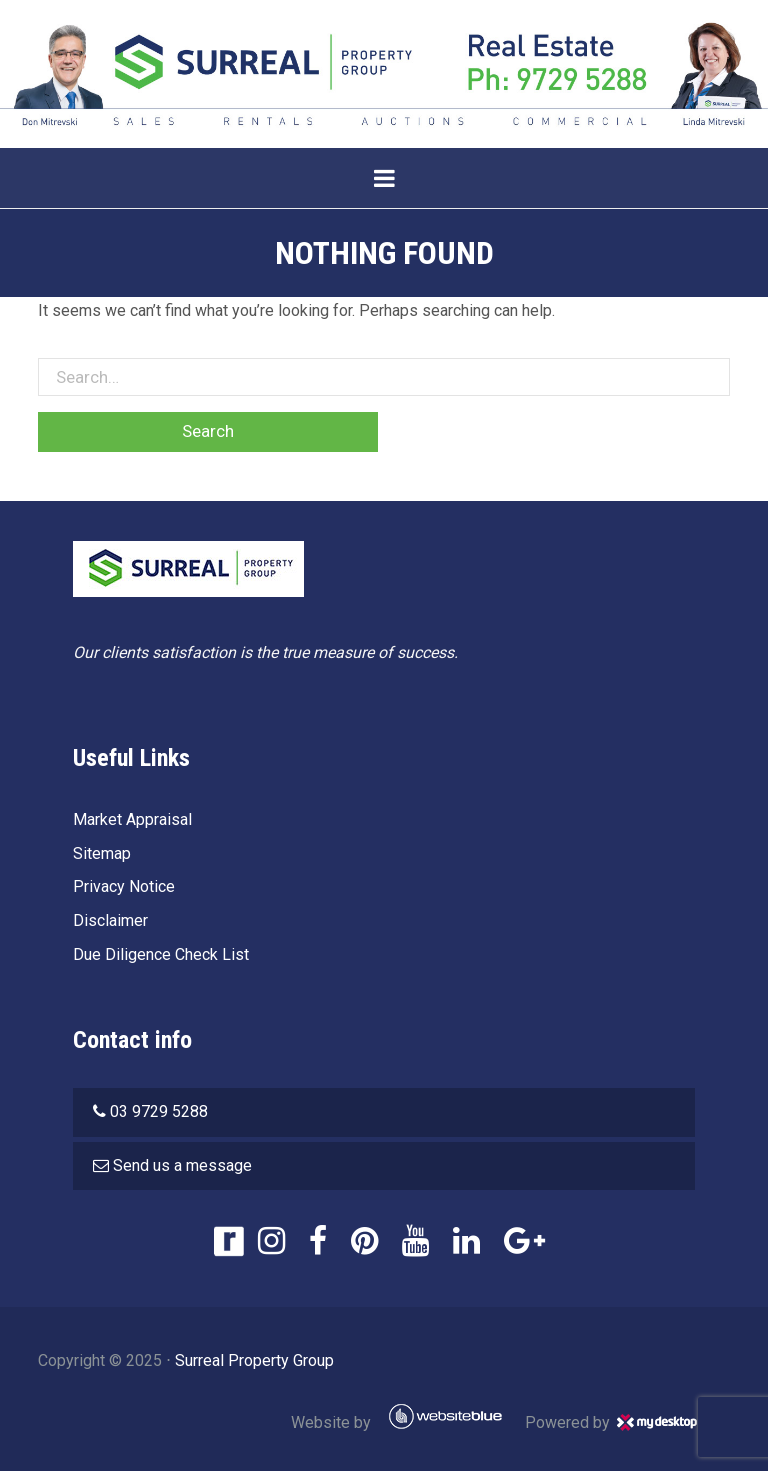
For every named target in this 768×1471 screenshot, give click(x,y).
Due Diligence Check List (161, 954)
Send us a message (182, 1165)
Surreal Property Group (254, 1360)
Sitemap (102, 853)
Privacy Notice (124, 886)
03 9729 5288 (159, 1111)
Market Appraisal (132, 819)
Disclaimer (110, 920)
